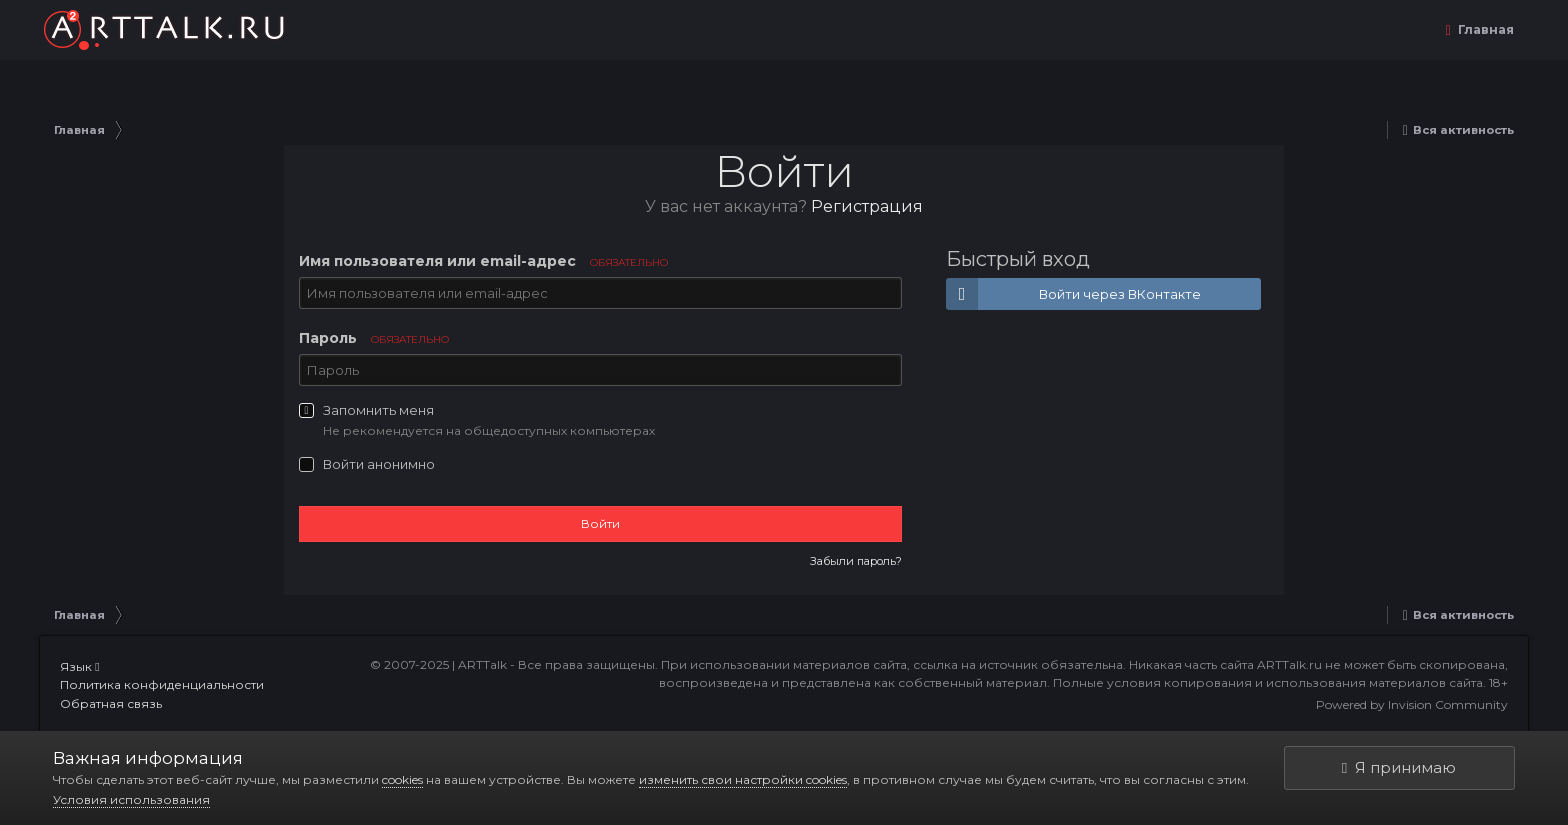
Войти (600, 523)
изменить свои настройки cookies (743, 779)
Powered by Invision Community (1412, 704)
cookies (402, 779)
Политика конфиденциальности (162, 684)
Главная (1484, 29)
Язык (79, 666)
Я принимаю (1399, 767)
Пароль (374, 338)
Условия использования (131, 799)
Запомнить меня (378, 410)
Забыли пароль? (856, 561)
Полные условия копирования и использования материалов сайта (1268, 682)
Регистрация (867, 206)
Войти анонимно (379, 464)
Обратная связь (111, 703)
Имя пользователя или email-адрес (483, 261)
